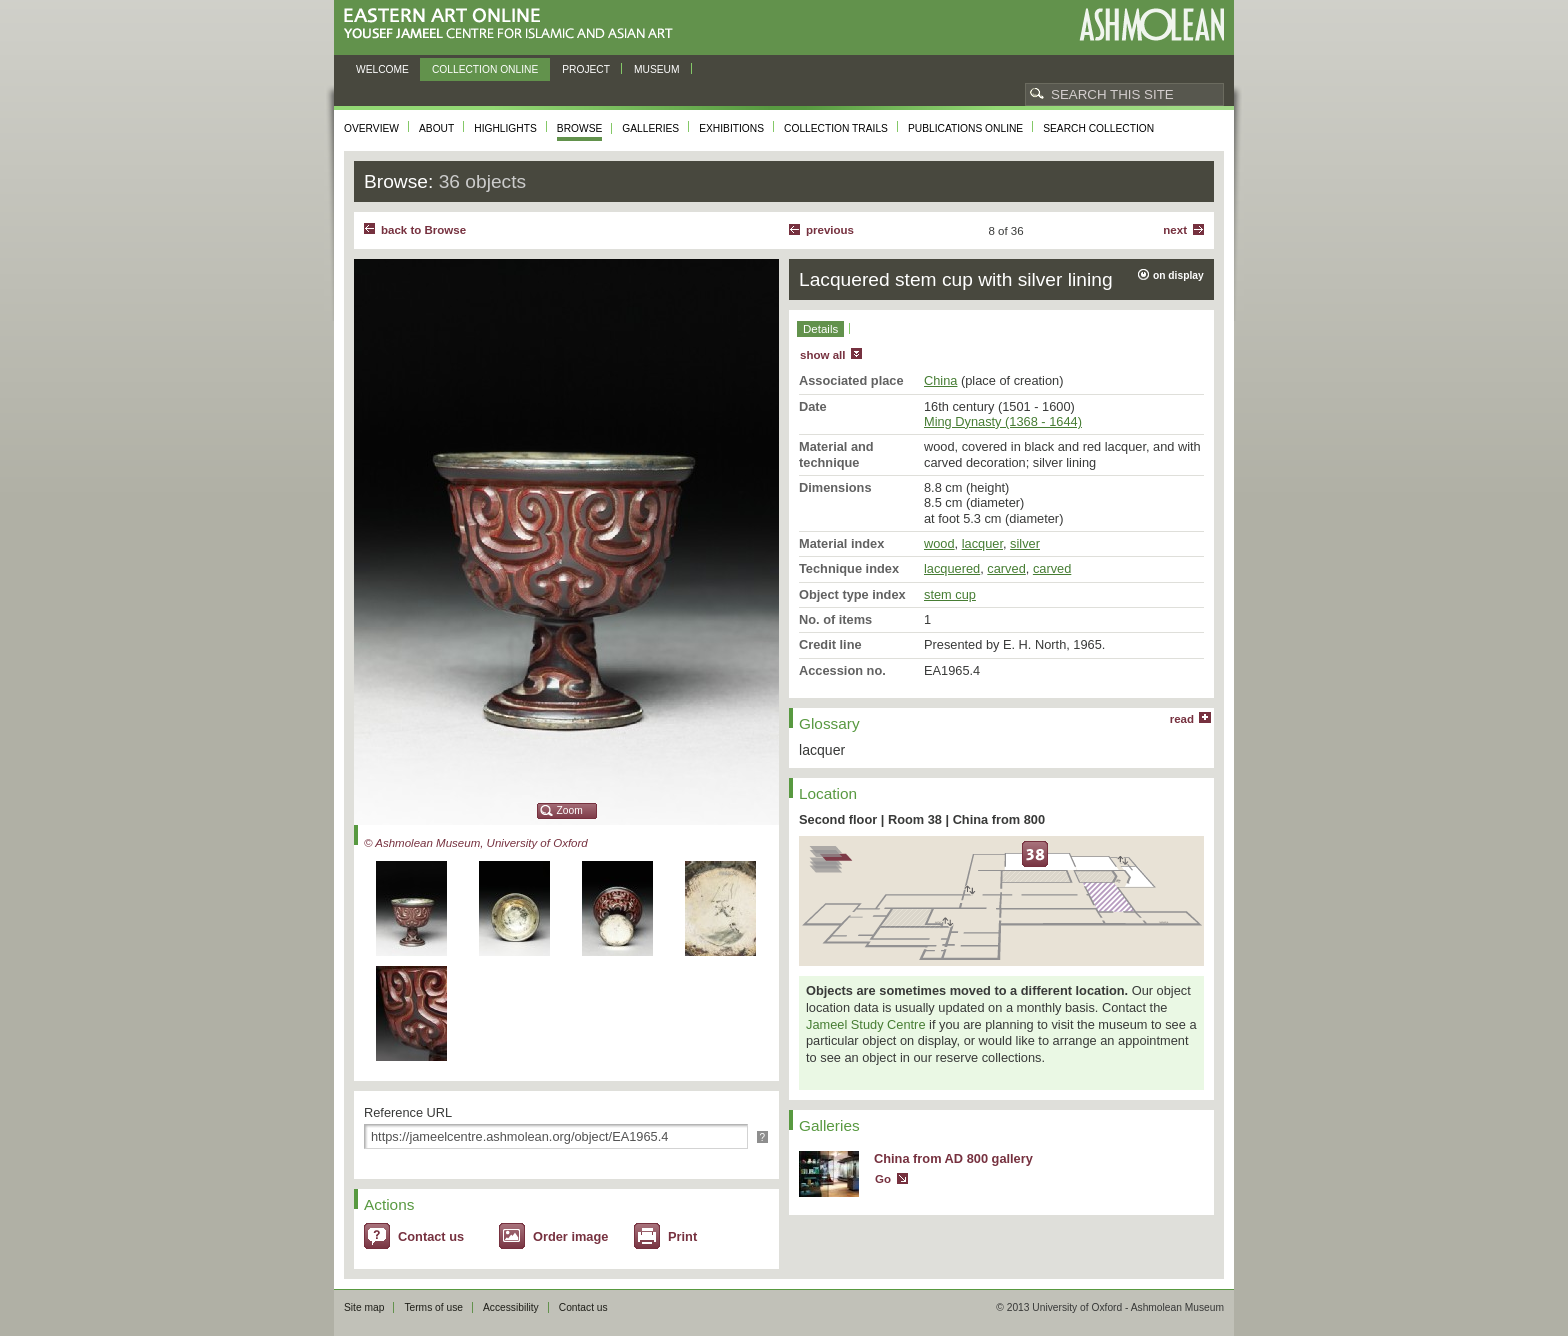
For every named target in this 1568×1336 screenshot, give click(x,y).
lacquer (982, 543)
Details (820, 329)
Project (586, 69)
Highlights (505, 128)
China (940, 380)
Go (883, 1179)
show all (822, 355)
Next (1175, 230)
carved (1006, 568)
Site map (364, 1307)
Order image (570, 1236)
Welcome (382, 69)
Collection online (485, 69)
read (1182, 719)
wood (939, 543)
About (436, 128)
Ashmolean (1151, 24)
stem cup (950, 594)
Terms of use (433, 1307)
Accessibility (511, 1307)
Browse (580, 128)
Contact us (431, 1236)
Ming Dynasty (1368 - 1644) (1003, 421)
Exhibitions (731, 128)
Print (682, 1236)
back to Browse (423, 230)
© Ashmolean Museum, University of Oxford (476, 843)
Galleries (650, 128)
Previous (830, 230)
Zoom (570, 810)
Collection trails (836, 128)
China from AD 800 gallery (953, 1158)
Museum (657, 69)
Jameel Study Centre (866, 1024)
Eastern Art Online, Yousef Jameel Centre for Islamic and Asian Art (513, 24)
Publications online (965, 128)
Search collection (1098, 128)
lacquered (952, 568)
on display (1178, 275)
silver (1025, 543)
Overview (371, 128)
